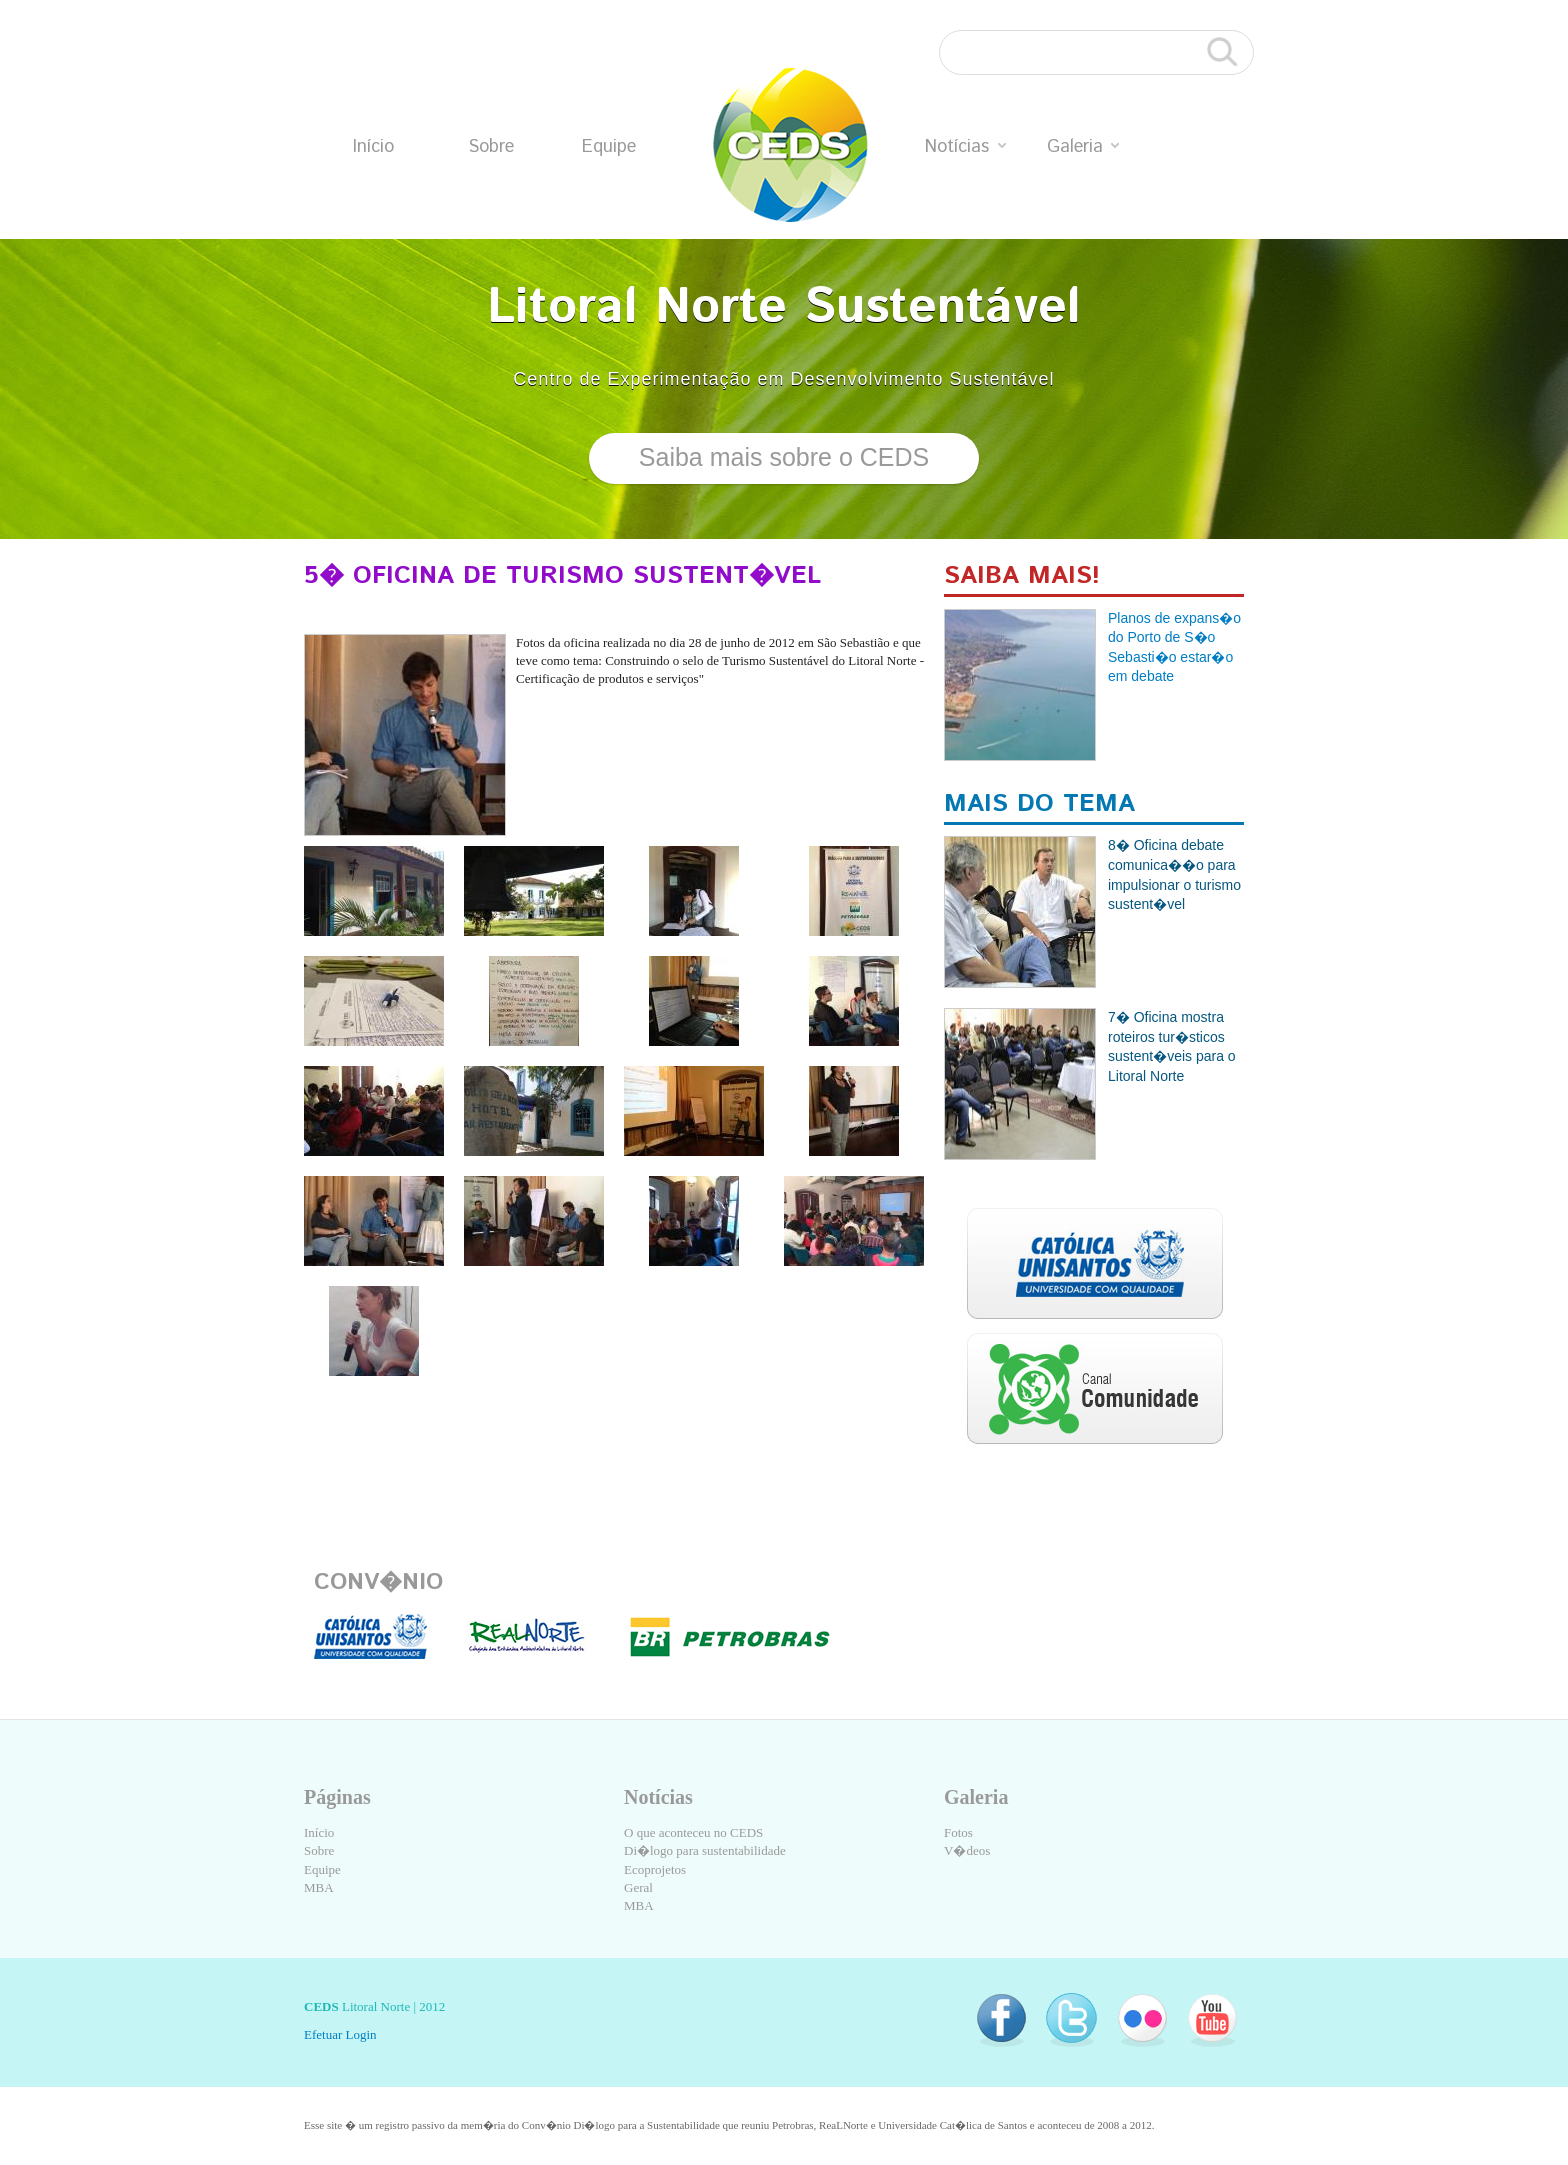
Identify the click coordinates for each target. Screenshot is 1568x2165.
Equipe (609, 147)
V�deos (967, 1850)
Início (373, 147)
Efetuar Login (340, 2034)
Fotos (958, 1832)
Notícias (965, 147)
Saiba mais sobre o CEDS (784, 457)
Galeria (1083, 147)
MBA (319, 1887)
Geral (638, 1887)
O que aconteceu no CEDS (693, 1832)
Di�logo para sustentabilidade (705, 1850)
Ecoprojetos (655, 1869)
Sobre (491, 147)
